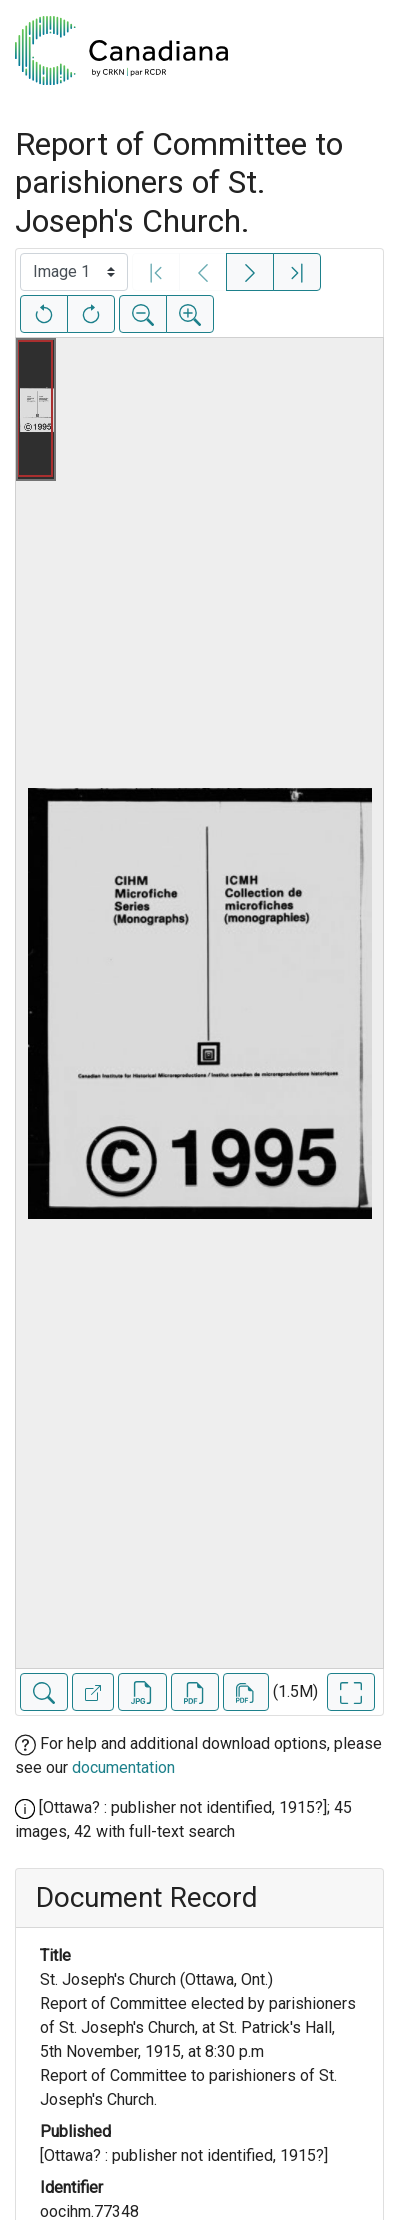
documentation (123, 1767)
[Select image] (74, 272)
